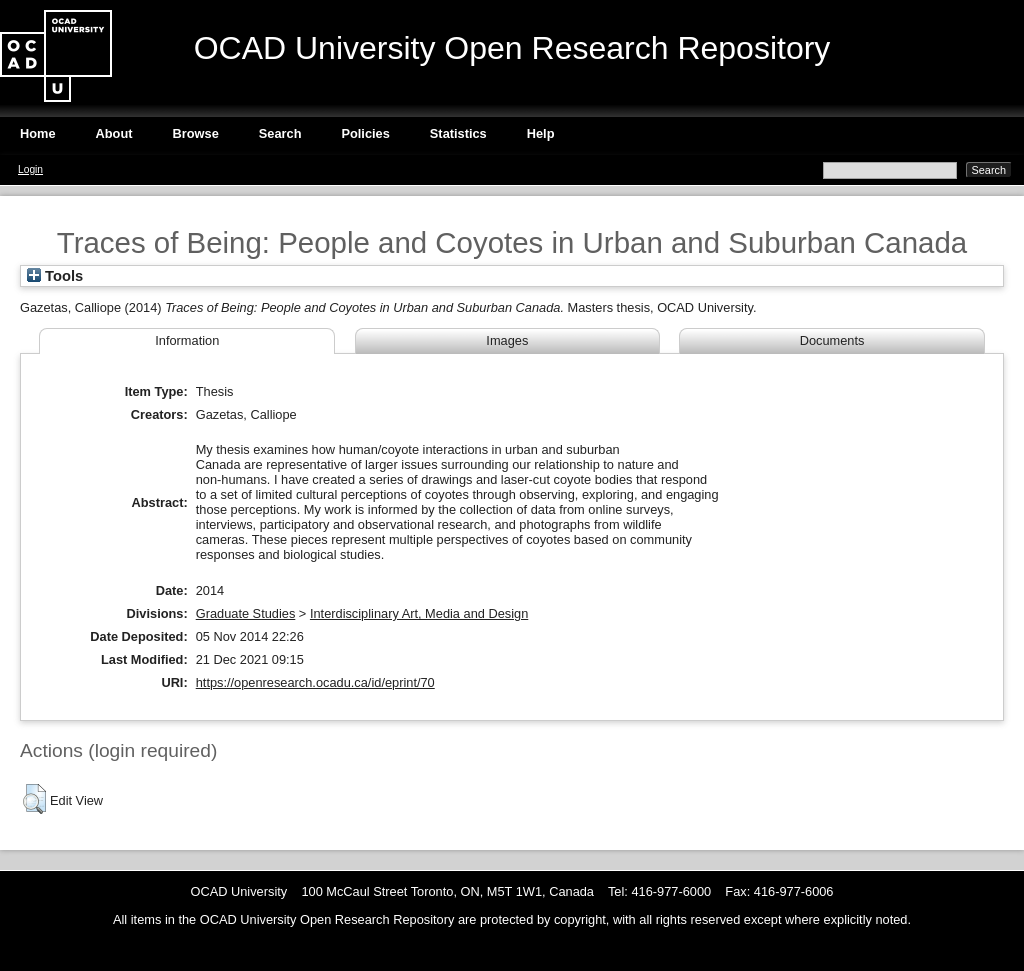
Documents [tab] (832, 340)
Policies (365, 133)
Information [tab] (187, 340)
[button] (34, 799)
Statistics (458, 133)
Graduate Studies (246, 613)
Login (30, 169)
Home (38, 133)
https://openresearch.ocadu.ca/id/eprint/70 (315, 682)
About (114, 133)
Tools (55, 276)
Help (541, 133)
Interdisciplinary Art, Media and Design (419, 613)
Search (280, 133)
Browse (196, 133)
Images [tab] (507, 340)
